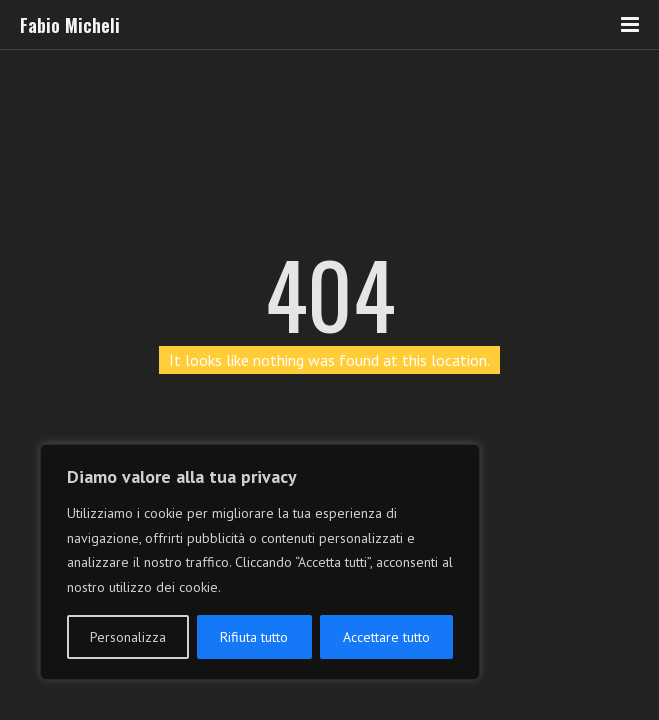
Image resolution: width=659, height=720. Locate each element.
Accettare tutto (386, 637)
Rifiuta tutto (254, 637)
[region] (260, 562)
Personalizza (128, 637)
